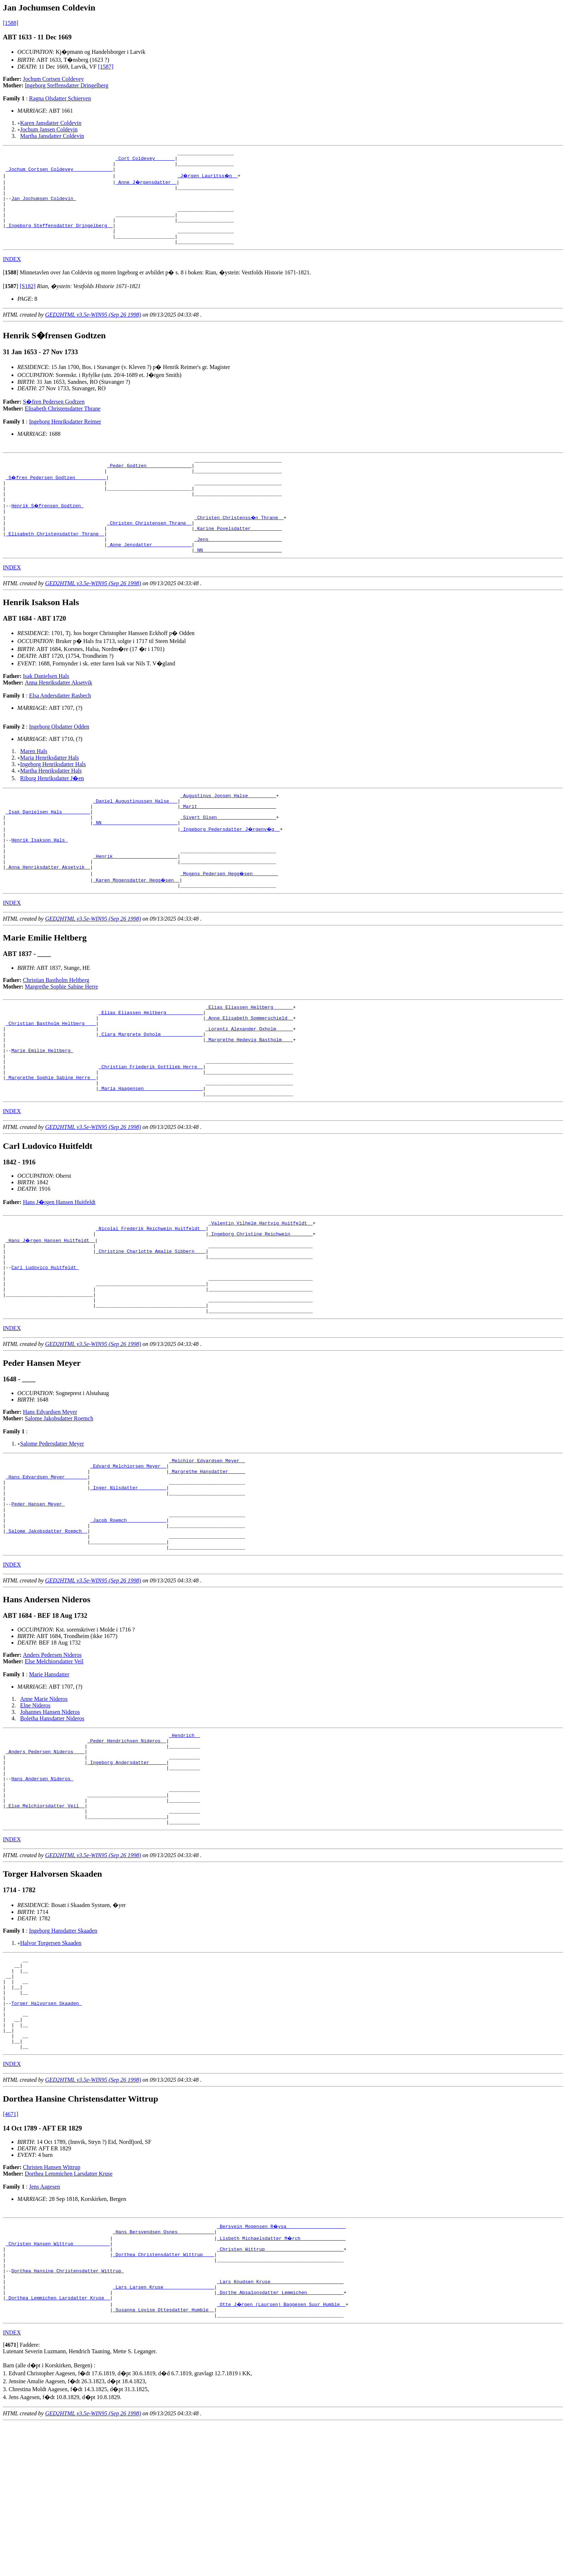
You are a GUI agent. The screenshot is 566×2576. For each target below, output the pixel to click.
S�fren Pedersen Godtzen (54, 418)
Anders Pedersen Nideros (52, 1755)
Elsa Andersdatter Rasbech (60, 727)
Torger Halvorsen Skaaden (46, 2132)
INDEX (12, 275)
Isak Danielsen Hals (46, 707)
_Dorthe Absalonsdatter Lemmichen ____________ (280, 2441)
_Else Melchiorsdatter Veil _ (45, 1921)
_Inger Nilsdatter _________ (128, 1576)
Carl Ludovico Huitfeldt (45, 1341)
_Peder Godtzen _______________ (149, 484)
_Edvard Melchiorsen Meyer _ (128, 1550)
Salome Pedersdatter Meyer (52, 1526)
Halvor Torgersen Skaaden (51, 2062)
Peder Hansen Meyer (38, 1596)
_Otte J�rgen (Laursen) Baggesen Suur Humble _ (282, 2454)
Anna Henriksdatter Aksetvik (58, 714)
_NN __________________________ (135, 860)
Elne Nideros (35, 1806)
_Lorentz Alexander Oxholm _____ (249, 1080)
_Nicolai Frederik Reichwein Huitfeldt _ (150, 1295)
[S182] (28, 302)
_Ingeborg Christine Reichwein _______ (260, 1302)
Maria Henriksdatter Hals (49, 789)
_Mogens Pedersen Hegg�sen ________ (229, 919)
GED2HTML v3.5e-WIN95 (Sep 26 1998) (93, 331)
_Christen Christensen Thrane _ (149, 549)
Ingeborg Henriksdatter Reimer (65, 438)
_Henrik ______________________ (135, 899)
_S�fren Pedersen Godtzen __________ (56, 497)
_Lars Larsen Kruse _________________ (163, 2435)
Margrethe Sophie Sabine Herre (61, 1033)
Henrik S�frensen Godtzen (47, 529)
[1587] (105, 67)
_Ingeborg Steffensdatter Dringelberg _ (59, 238)
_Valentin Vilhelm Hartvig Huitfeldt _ (260, 1289)
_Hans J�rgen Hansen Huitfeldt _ (51, 1308)
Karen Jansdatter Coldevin (51, 123)
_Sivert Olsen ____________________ (228, 854)
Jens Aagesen (44, 2324)
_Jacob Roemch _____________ (128, 1615)
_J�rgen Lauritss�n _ (209, 180)
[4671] (10, 2252)
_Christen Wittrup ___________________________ (280, 2389)
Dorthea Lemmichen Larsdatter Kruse (69, 2311)
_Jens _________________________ (238, 568)
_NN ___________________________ (238, 581)
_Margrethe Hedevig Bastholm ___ (249, 1093)
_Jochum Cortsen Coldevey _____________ (59, 173)
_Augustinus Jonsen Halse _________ (228, 828)
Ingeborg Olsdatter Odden (59, 758)
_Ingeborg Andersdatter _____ (126, 1869)
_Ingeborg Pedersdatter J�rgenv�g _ (231, 867)
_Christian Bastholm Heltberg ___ (51, 1074)
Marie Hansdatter (49, 1775)
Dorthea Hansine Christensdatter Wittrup (67, 2415)
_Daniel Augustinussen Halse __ (135, 834)
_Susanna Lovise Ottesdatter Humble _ (163, 2461)
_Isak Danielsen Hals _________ (48, 847)
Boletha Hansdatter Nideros (52, 1819)
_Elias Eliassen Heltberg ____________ (151, 1061)
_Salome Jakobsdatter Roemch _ (46, 1628)
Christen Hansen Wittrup (51, 2305)
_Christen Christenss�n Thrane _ (239, 542)
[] (10, 289)
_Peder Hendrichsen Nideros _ (126, 1843)
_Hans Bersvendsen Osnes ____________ (163, 2370)
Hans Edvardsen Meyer (50, 1494)
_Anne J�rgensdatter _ (147, 186)
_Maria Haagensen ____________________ (151, 1152)
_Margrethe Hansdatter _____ (207, 1557)
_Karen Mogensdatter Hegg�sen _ (136, 925)
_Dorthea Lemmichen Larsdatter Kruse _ (58, 2448)
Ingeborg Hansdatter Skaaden (63, 2050)
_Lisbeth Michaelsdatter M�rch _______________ (282, 2376)
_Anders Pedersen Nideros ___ (45, 1856)
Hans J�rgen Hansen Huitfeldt (59, 1267)
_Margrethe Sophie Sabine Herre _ (51, 1139)
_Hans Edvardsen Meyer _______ (46, 1563)
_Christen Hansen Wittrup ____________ (58, 2383)
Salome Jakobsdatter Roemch (59, 1501)
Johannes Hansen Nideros (50, 1813)
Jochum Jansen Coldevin (49, 129)
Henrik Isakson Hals (39, 880)
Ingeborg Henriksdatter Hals (53, 795)
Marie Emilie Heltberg (42, 1106)
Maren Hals (33, 782)
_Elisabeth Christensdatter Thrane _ (55, 562)
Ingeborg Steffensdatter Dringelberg (66, 85)
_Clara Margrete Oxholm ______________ (151, 1087)
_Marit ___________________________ (228, 841)
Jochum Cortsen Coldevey (53, 79)
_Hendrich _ (184, 1837)
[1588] (10, 23)
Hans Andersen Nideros (42, 1889)
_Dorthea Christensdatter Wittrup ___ (163, 2396)
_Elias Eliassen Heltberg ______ (249, 1054)
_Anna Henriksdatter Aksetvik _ (48, 912)
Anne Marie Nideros (44, 1800)
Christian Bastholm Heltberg (56, 1027)
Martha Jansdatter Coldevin (52, 136)
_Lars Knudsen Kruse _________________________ (280, 2428)
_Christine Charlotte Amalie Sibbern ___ (150, 1321)
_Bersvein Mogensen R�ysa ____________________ (282, 2363)
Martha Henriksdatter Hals (51, 802)
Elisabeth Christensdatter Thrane (62, 425)
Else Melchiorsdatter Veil (54, 1762)
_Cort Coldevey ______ (145, 160)
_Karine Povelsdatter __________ (238, 555)
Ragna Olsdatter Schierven (60, 98)
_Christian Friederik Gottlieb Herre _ (151, 1126)
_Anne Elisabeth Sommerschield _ (249, 1067)
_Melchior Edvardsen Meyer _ (207, 1544)
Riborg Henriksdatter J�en (52, 810)
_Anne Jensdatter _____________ (149, 575)
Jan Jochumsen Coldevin (43, 206)
